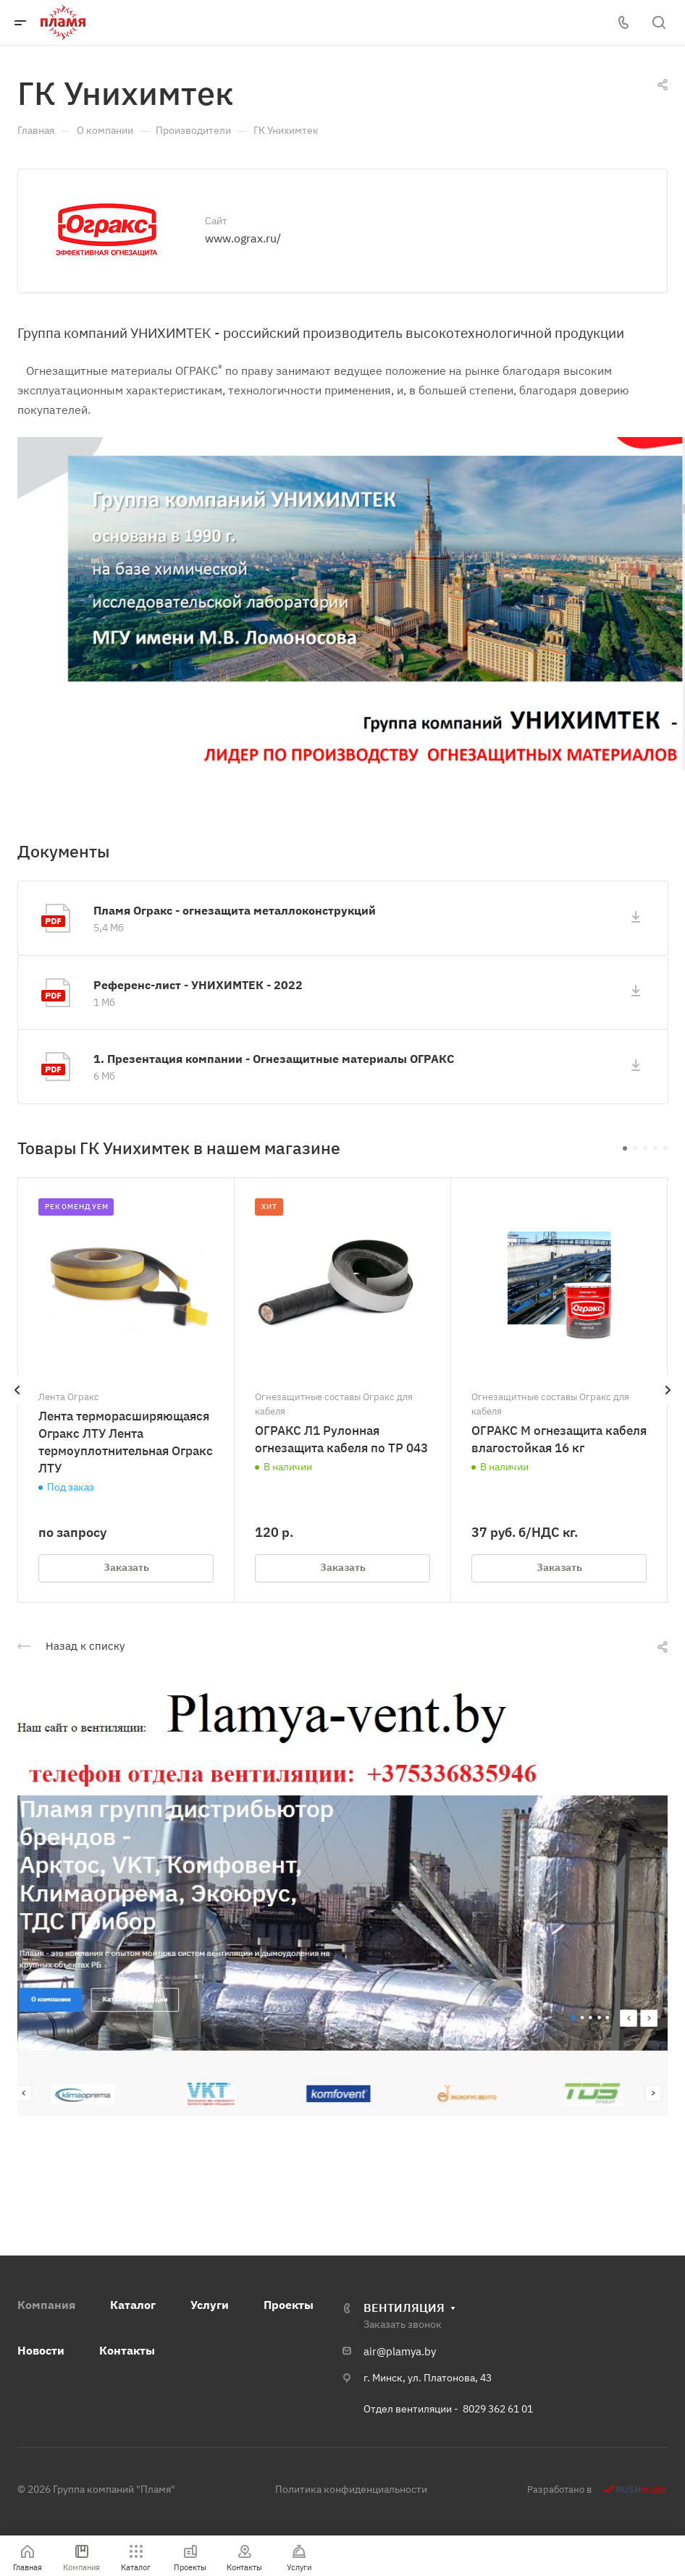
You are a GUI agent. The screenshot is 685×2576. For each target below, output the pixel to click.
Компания (46, 2304)
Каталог (133, 2304)
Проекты (289, 2304)
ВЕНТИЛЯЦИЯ (404, 2307)
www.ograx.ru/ (243, 238)
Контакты (127, 2350)
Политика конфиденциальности (351, 2489)
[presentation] (17, 1404)
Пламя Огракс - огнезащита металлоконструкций (234, 910)
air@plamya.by (399, 2351)
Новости (40, 2350)
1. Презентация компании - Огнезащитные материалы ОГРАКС (273, 1058)
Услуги (209, 2304)
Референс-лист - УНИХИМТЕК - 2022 (198, 985)
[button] (625, 1148)
